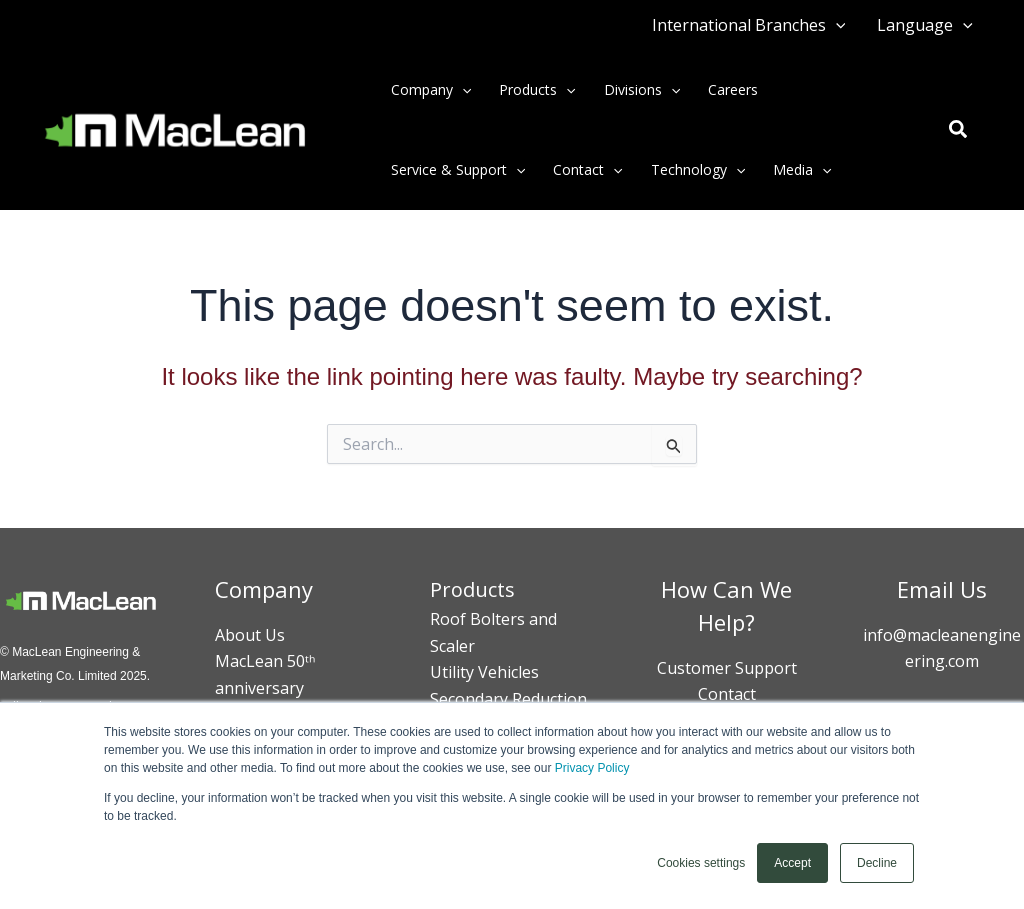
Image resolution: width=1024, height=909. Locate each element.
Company (431, 90)
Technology (698, 170)
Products (537, 90)
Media (802, 170)
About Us (250, 635)
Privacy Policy (592, 768)
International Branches (749, 25)
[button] (836, 25)
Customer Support (727, 668)
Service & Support (458, 170)
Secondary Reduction (508, 699)
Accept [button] (792, 863)
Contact (587, 170)
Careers (733, 89)
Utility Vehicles (484, 672)
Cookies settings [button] (701, 863)
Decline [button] (877, 863)
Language (925, 25)
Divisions (642, 90)
